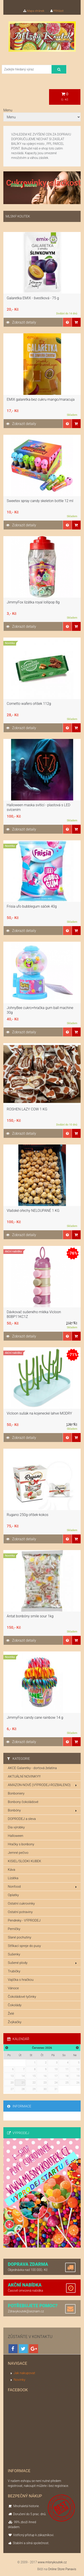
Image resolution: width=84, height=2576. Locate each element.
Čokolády (15, 2005)
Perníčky (14, 1929)
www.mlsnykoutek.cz (52, 2562)
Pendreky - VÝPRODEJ (24, 1920)
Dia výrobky (16, 1827)
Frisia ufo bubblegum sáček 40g (32, 906)
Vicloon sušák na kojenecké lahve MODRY (39, 1413)
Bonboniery (16, 1793)
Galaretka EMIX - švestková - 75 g (33, 298)
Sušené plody (42, 1963)
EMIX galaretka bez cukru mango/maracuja (41, 399)
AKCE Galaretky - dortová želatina (32, 1768)
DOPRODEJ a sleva (22, 1819)
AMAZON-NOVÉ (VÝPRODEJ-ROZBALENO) (42, 1785)
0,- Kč (65, 96)
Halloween (15, 1836)
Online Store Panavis (62, 2569)
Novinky (19, 2380)
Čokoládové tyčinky (22, 1997)
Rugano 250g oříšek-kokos (27, 1515)
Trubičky (14, 1971)
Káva (11, 1870)
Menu (7, 110)
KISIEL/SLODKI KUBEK (24, 1861)
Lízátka (13, 1878)
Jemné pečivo (18, 1853)
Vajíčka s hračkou (20, 1980)
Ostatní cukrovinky (21, 1903)
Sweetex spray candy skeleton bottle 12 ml (40, 501)
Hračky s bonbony (21, 1844)
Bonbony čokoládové (23, 1802)
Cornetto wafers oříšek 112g (29, 703)
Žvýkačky (15, 2022)
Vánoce (13, 1988)
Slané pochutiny (19, 1937)
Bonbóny (42, 1810)
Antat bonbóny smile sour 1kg (30, 1616)
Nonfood (42, 1887)
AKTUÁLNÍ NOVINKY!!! (24, 1776)
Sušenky (14, 1954)
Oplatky (13, 1895)
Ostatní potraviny (20, 1912)
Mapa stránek (33, 10)
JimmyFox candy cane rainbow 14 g (35, 1717)
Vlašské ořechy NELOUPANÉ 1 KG (33, 1210)
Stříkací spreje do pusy (24, 1946)
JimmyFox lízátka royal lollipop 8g (33, 602)
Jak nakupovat (24, 2373)
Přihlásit (57, 10)
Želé (11, 2014)
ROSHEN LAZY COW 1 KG (27, 1109)
